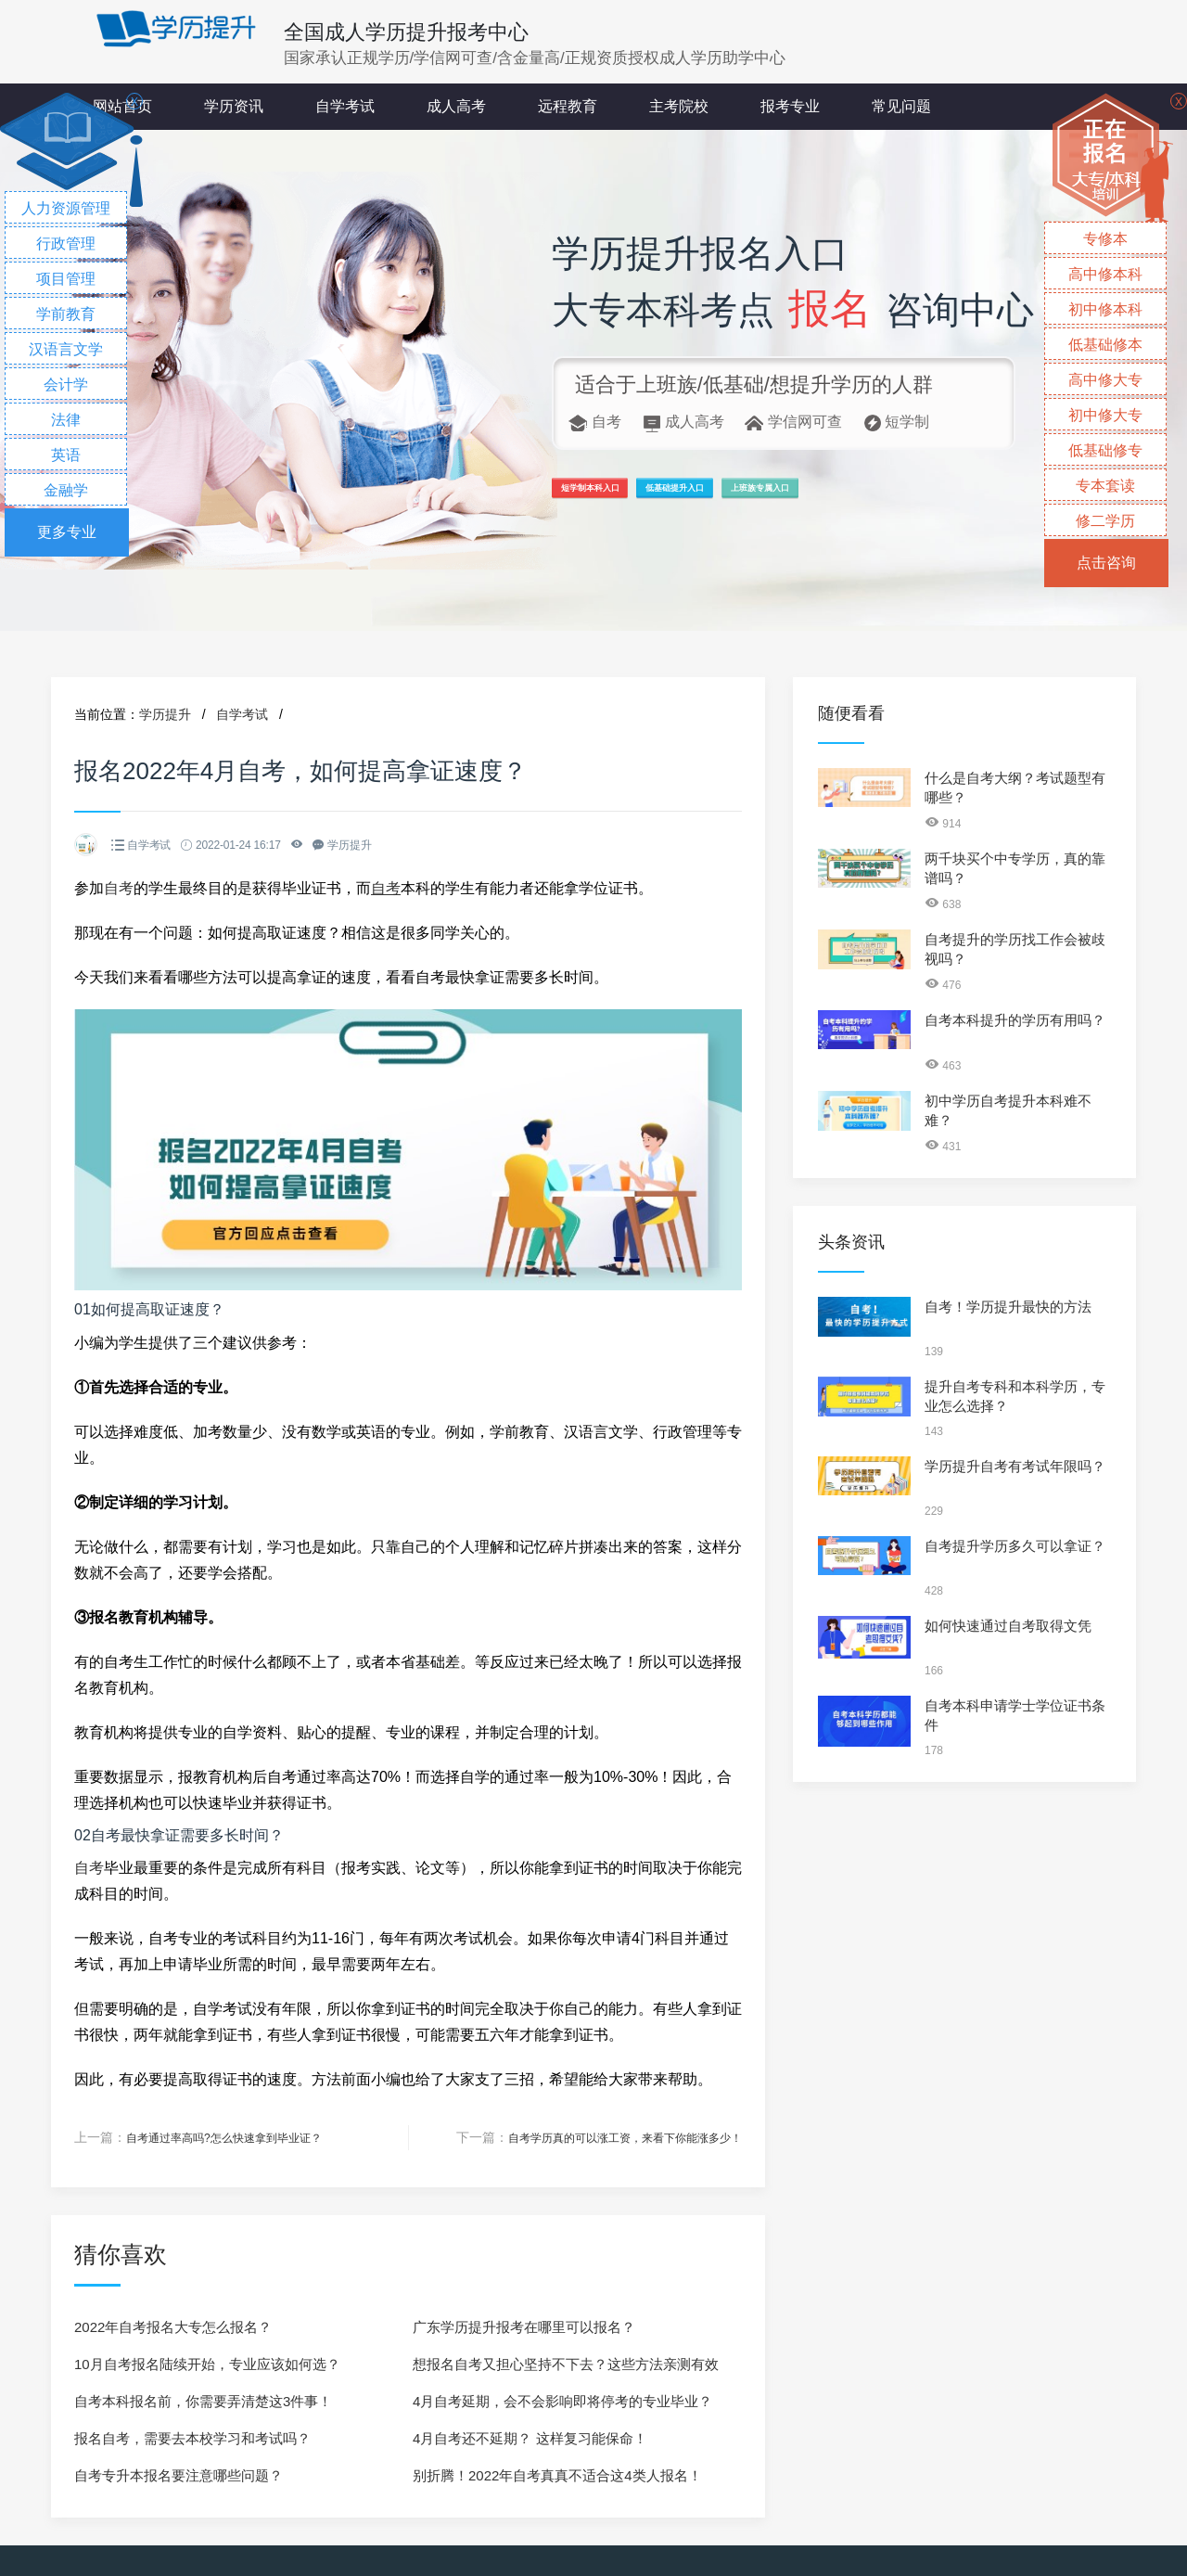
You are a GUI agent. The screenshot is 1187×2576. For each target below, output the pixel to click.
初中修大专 (1105, 415)
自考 (119, 888)
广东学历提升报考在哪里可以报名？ (524, 2326)
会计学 (66, 384)
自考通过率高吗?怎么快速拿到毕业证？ (240, 2137)
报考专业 (790, 106)
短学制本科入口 (623, 497)
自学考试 (345, 106)
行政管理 (66, 243)
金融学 (66, 490)
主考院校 (678, 106)
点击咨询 (1106, 562)
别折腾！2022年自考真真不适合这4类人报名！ (557, 2474)
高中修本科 (1105, 274)
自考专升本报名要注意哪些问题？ (178, 2474)
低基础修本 (1105, 344)
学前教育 (66, 314)
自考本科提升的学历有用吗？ (1015, 1020)
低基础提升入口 (780, 497)
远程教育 (567, 106)
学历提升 (165, 714)
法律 (66, 420)
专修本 (1105, 239)
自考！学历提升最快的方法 (1008, 1306)
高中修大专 (1105, 380)
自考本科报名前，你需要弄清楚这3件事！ (203, 2400)
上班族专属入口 (937, 497)
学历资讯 (233, 106)
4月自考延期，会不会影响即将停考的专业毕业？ (562, 2400)
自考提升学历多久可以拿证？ (1015, 1546)
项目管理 (66, 279)
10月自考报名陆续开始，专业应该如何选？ (207, 2363)
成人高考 (456, 106)
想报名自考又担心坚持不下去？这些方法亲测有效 (566, 2363)
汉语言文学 (66, 349)
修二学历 (1105, 521)
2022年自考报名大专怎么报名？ (173, 2326)
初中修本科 (1105, 309)
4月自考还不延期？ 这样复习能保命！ (530, 2437)
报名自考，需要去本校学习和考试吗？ (192, 2437)
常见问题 (901, 106)
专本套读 (1105, 485)
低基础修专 (1105, 450)
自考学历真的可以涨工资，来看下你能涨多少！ (605, 2137)
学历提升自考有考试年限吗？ (1015, 1466)
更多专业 (66, 532)
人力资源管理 (65, 208)
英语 (66, 455)
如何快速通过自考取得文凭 (1008, 1626)
